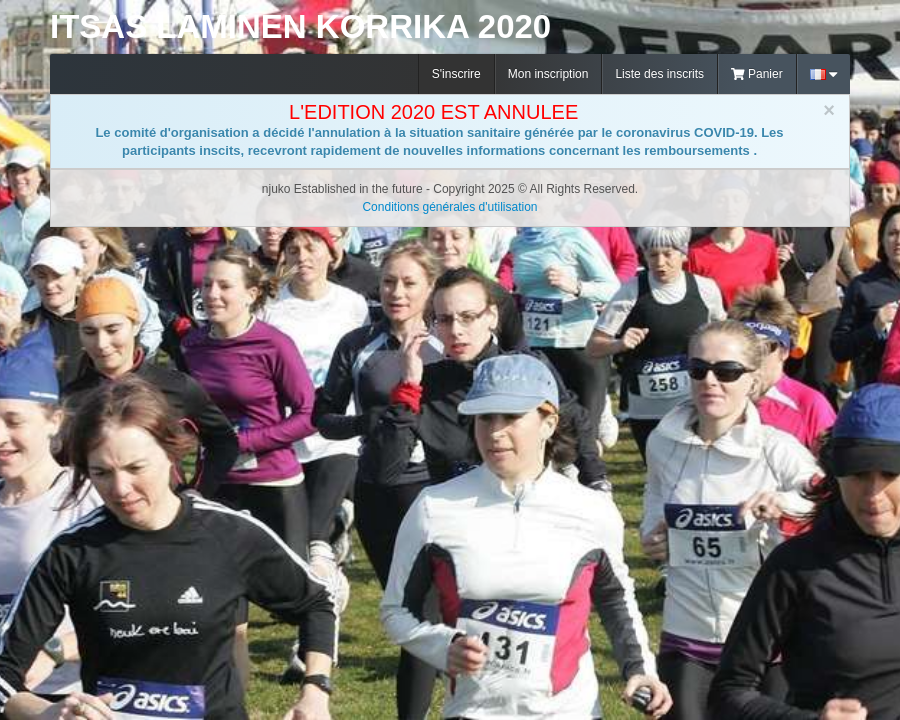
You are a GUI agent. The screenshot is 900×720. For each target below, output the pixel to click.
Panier (757, 74)
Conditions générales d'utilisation (449, 207)
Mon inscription (548, 74)
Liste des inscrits (659, 74)
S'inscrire (456, 74)
